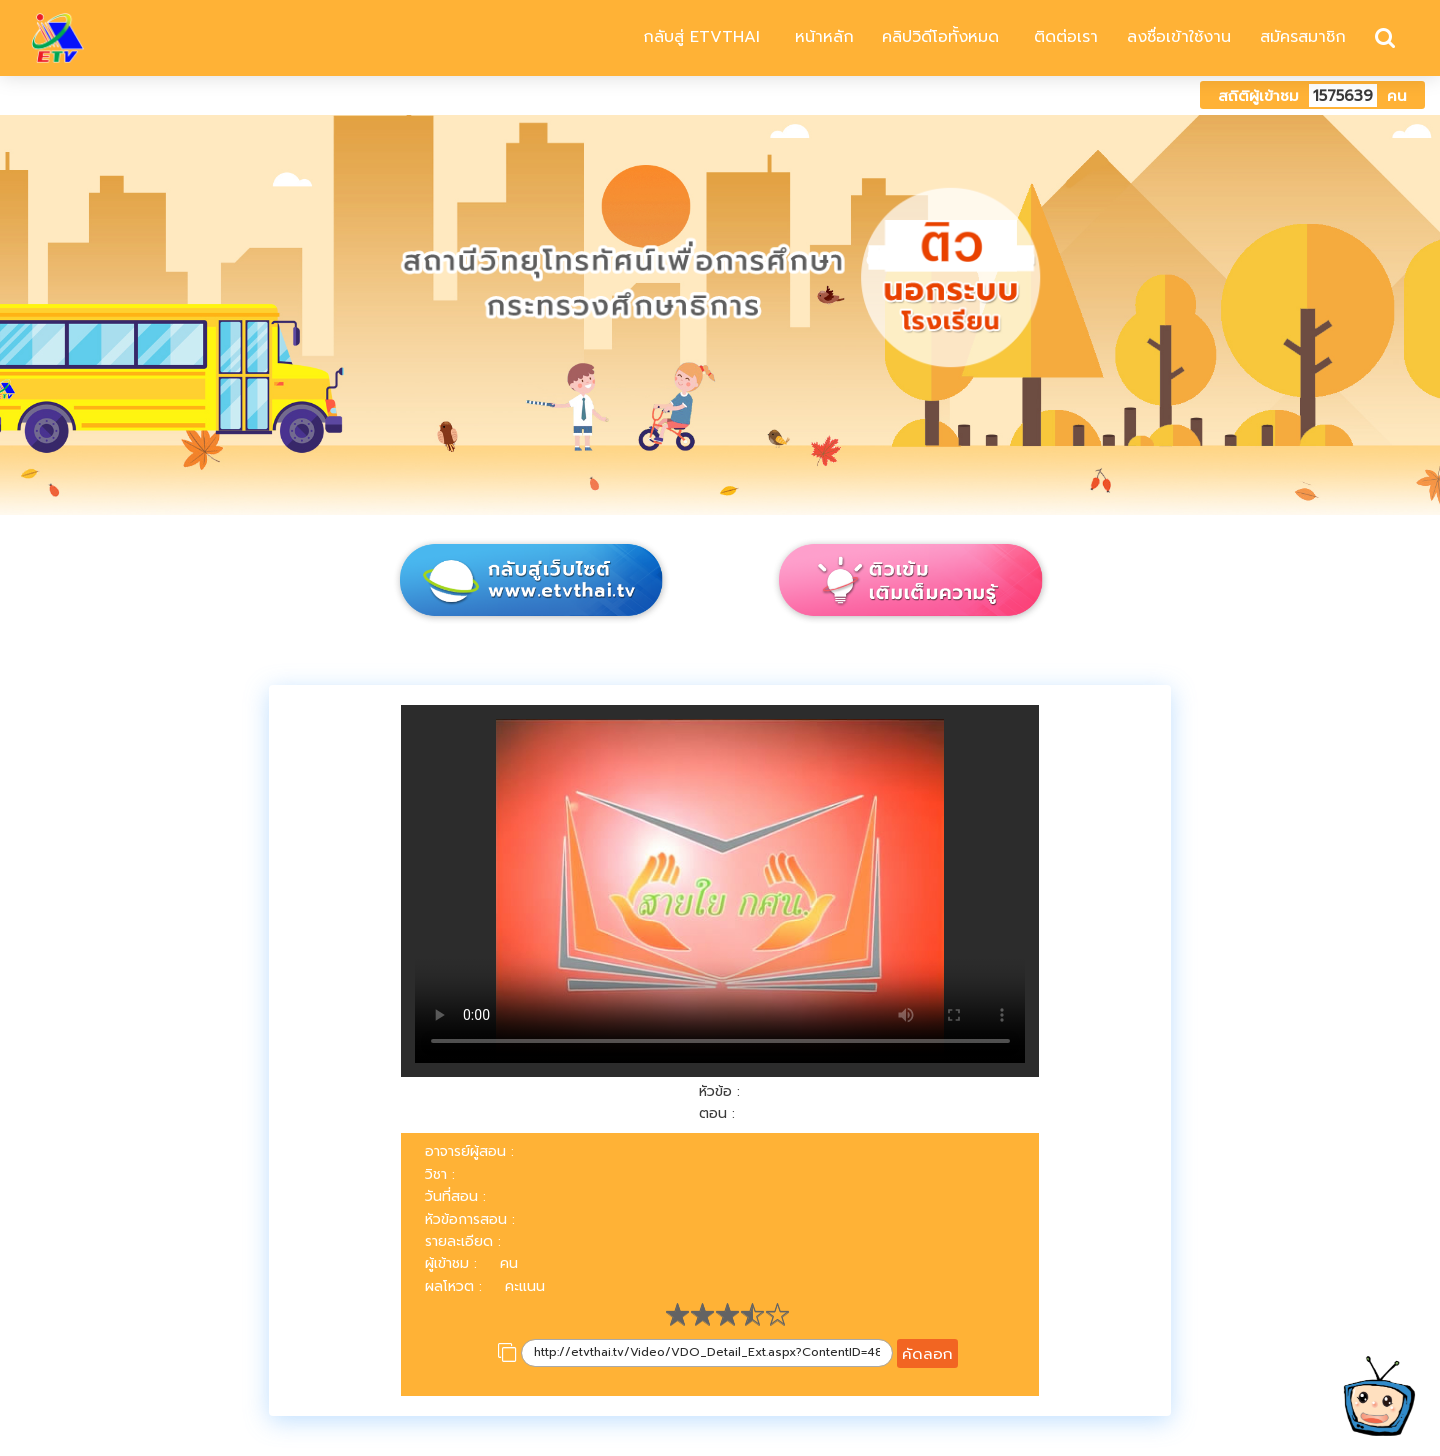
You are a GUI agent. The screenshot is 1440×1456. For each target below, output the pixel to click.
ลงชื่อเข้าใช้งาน (1179, 37)
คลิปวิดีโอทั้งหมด (940, 37)
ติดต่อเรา (1063, 37)
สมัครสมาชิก (1303, 37)
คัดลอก (927, 1353)
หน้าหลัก (821, 37)
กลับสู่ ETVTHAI (698, 37)
